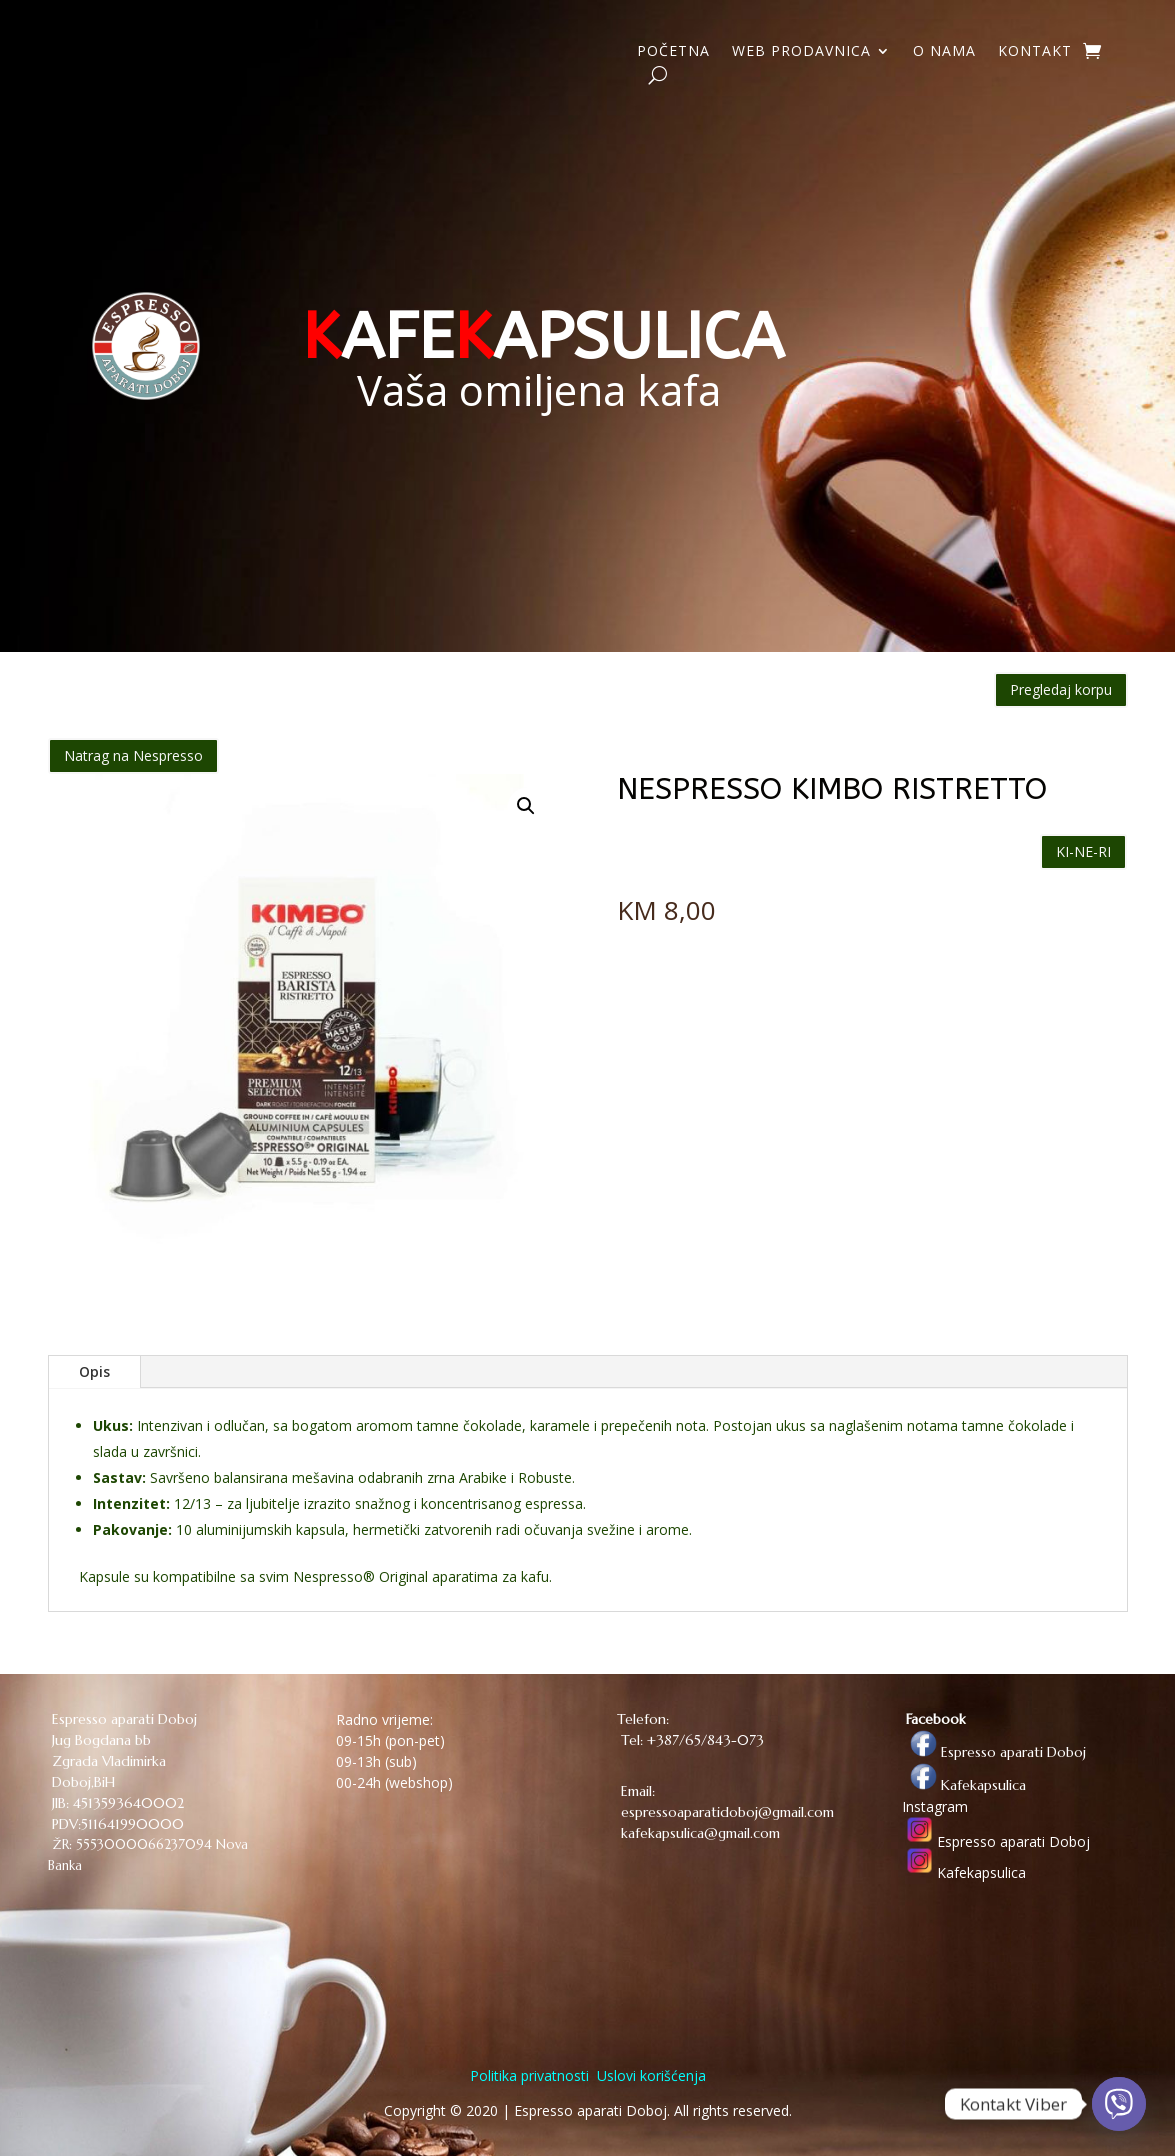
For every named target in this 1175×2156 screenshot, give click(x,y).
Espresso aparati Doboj (994, 1752)
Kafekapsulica (964, 1785)
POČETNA (673, 52)
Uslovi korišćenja (649, 2075)
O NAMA (944, 52)
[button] (526, 806)
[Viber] (1119, 2104)
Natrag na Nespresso (133, 755)
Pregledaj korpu (1061, 689)
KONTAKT (1035, 52)
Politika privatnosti (529, 2075)
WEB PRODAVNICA (801, 52)
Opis (94, 1371)
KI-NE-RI (1083, 851)
